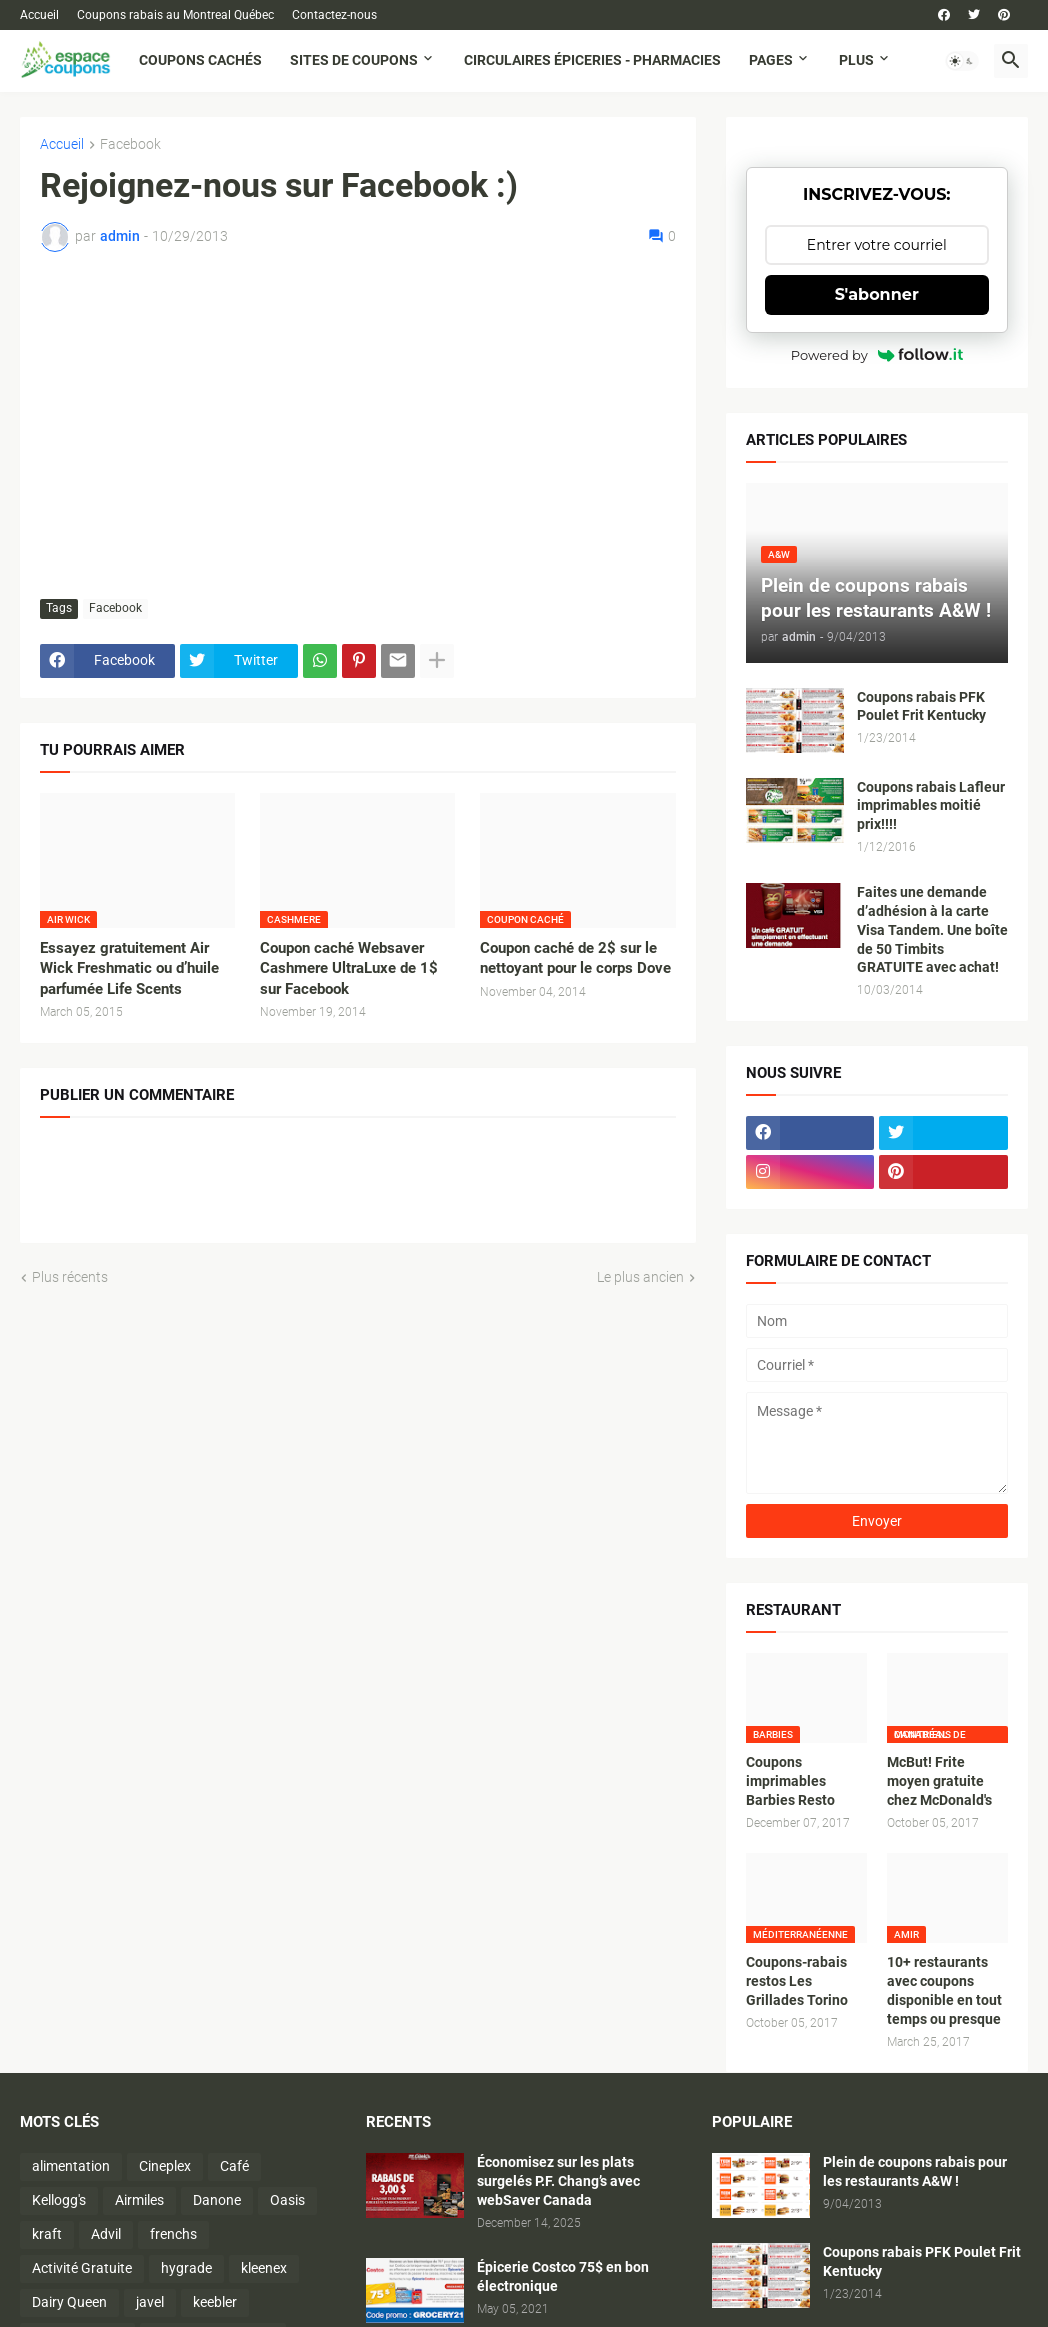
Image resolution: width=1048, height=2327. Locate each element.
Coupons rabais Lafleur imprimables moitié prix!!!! (931, 806)
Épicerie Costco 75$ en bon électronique (563, 2276)
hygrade (186, 2268)
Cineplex (165, 2166)
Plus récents (70, 1277)
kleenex (264, 2268)
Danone (217, 2200)
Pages (771, 60)
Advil (106, 2234)
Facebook (130, 144)
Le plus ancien (640, 1277)
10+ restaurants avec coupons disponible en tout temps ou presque (944, 1990)
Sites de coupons (354, 60)
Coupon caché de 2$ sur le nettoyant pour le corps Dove (575, 958)
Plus (856, 60)
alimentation (71, 2166)
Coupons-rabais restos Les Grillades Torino (797, 1981)
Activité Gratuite (82, 2268)
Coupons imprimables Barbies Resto (790, 1781)
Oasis (287, 2200)
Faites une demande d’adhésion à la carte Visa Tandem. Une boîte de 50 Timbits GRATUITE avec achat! (932, 930)
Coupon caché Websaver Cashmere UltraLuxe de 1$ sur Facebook (349, 968)
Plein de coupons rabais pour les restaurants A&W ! (915, 2171)
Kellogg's (59, 2200)
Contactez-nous (334, 15)
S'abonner (877, 294)
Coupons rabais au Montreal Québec (175, 15)
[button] (962, 61)
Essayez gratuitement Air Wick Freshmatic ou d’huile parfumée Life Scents (129, 968)
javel (150, 2302)
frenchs (173, 2234)
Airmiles (139, 2200)
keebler (215, 2302)
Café (234, 2166)
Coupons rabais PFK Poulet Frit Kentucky (921, 706)
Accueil (39, 15)
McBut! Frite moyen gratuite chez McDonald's (939, 1781)
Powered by (877, 355)
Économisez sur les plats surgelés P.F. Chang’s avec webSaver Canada (558, 2181)
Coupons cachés (200, 60)
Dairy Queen (69, 2302)
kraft (47, 2234)
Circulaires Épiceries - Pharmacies (592, 60)
